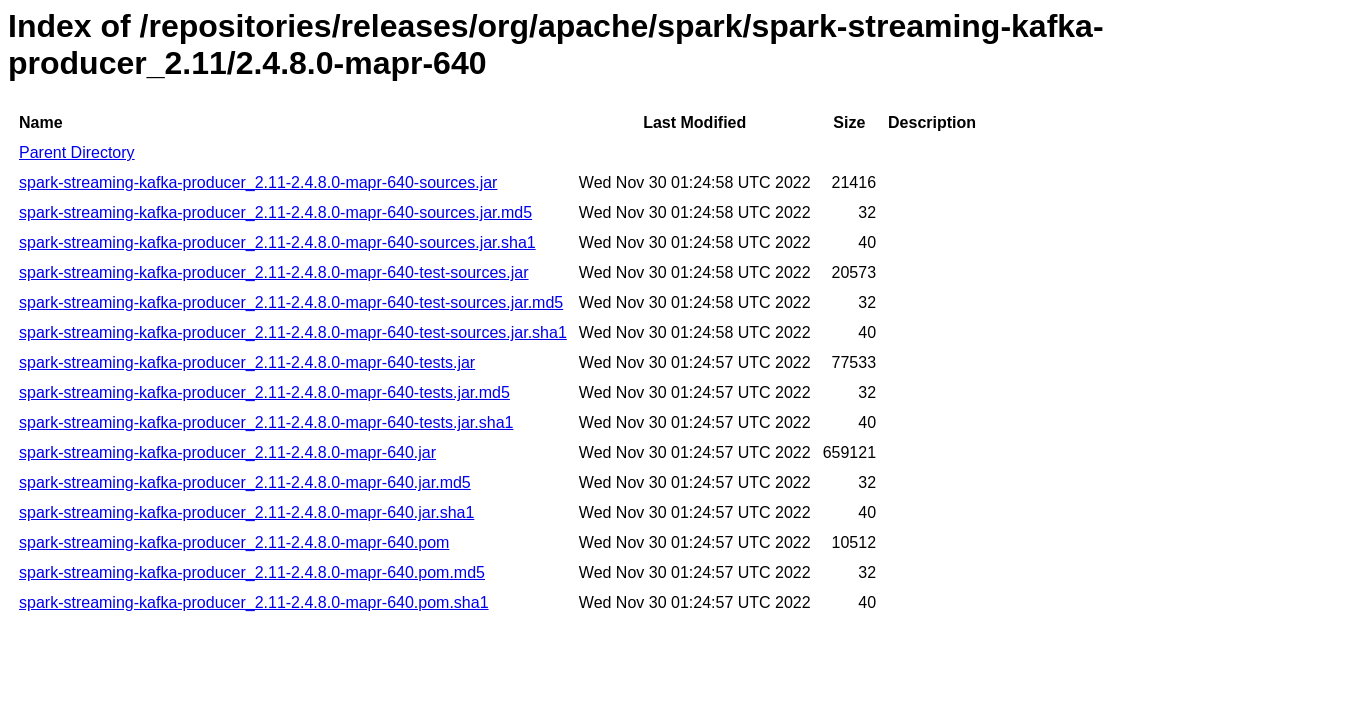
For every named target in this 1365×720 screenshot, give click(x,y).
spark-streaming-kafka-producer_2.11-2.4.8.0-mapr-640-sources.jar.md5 (275, 212)
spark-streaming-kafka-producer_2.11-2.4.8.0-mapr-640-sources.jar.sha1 (277, 242)
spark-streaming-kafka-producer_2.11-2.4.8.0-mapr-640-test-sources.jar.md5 (291, 302)
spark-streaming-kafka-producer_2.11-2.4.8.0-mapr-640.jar (227, 452)
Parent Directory (77, 152)
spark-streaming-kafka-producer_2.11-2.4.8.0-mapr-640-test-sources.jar (274, 272)
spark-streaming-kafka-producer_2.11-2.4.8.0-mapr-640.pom (234, 542)
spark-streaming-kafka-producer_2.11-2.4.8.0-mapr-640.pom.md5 (252, 572)
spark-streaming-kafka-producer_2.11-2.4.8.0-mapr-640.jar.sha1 (246, 512)
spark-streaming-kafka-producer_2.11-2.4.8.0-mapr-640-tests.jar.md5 (264, 392)
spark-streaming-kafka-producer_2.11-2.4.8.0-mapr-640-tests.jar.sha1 (266, 422)
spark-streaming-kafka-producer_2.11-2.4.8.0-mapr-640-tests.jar (247, 362)
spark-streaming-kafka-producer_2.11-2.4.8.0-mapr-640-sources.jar (258, 182)
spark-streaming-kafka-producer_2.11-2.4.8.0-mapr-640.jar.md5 (245, 482)
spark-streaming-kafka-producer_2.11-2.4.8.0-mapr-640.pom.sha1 (254, 602)
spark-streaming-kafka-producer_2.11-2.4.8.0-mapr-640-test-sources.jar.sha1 (293, 332)
